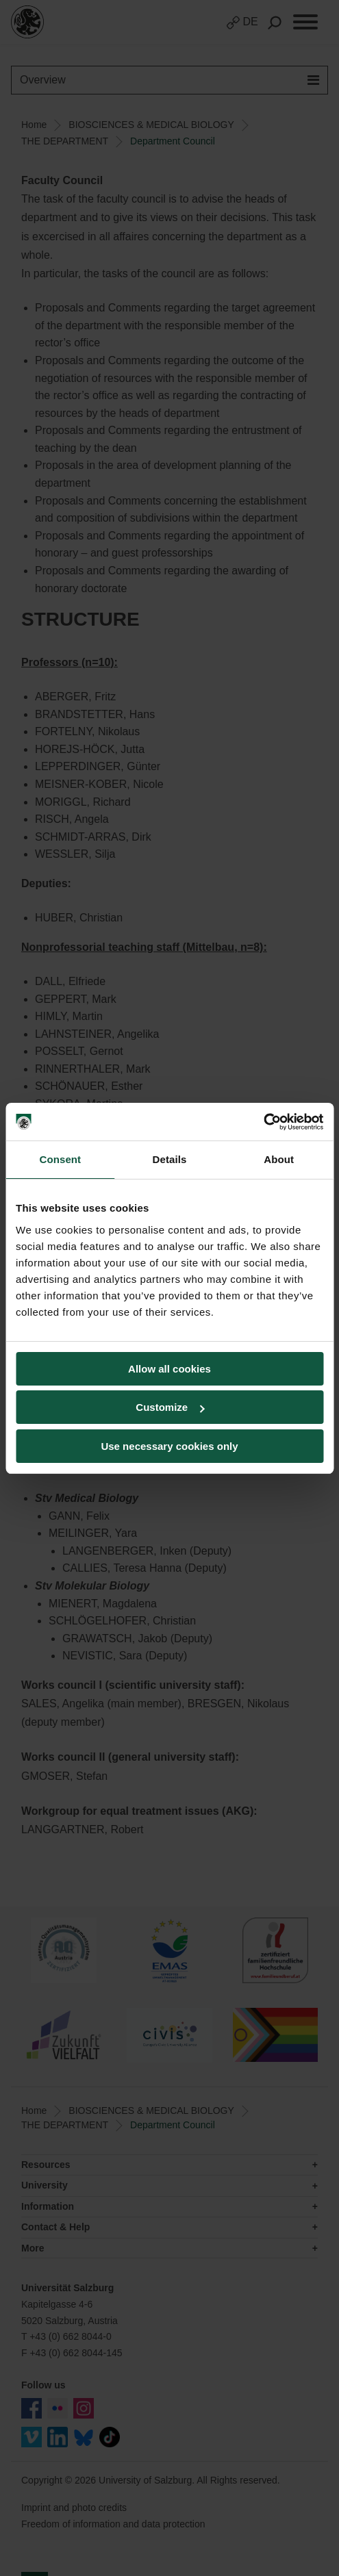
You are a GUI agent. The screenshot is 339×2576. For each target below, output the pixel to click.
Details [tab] (170, 1159)
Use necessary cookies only (169, 1446)
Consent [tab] (60, 1159)
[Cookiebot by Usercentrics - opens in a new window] (263, 1122)
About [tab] (279, 1159)
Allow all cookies (169, 1369)
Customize (170, 1407)
